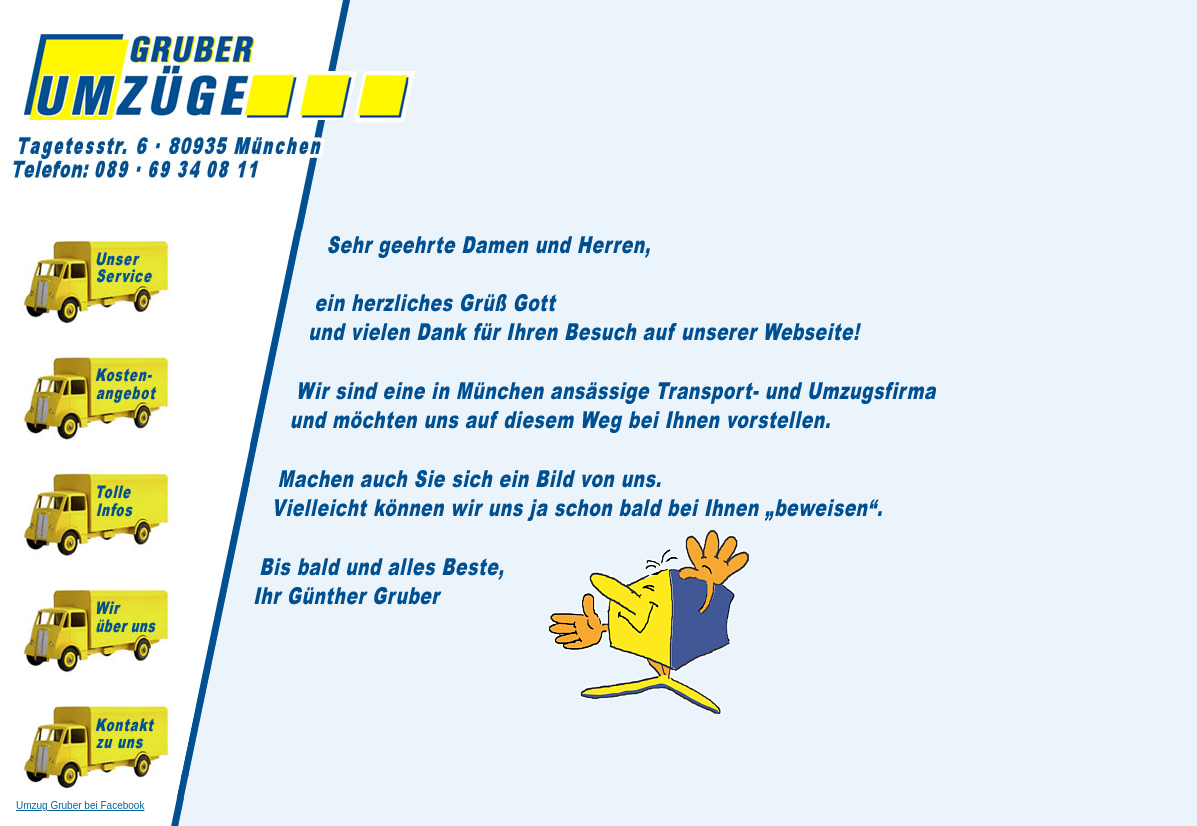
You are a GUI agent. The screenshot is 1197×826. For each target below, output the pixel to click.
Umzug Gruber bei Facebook (80, 805)
